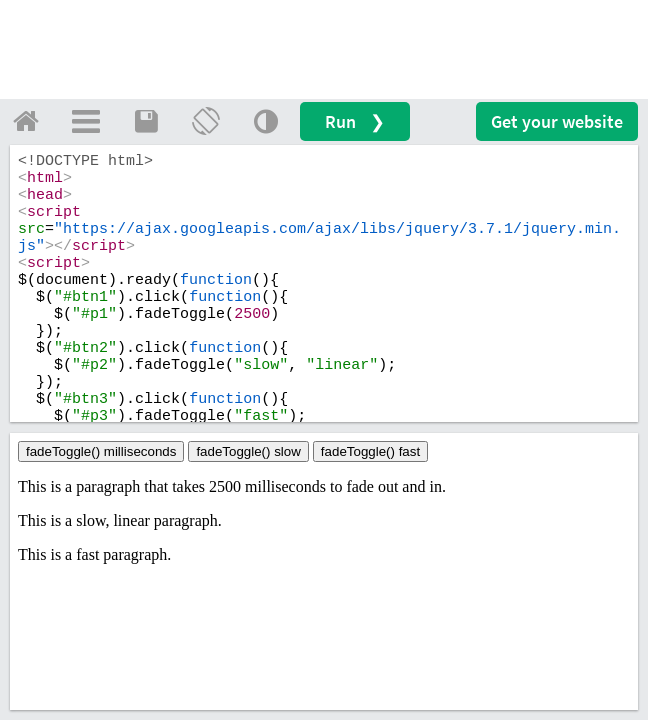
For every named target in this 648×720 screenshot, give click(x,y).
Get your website (557, 121)
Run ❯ (355, 121)
